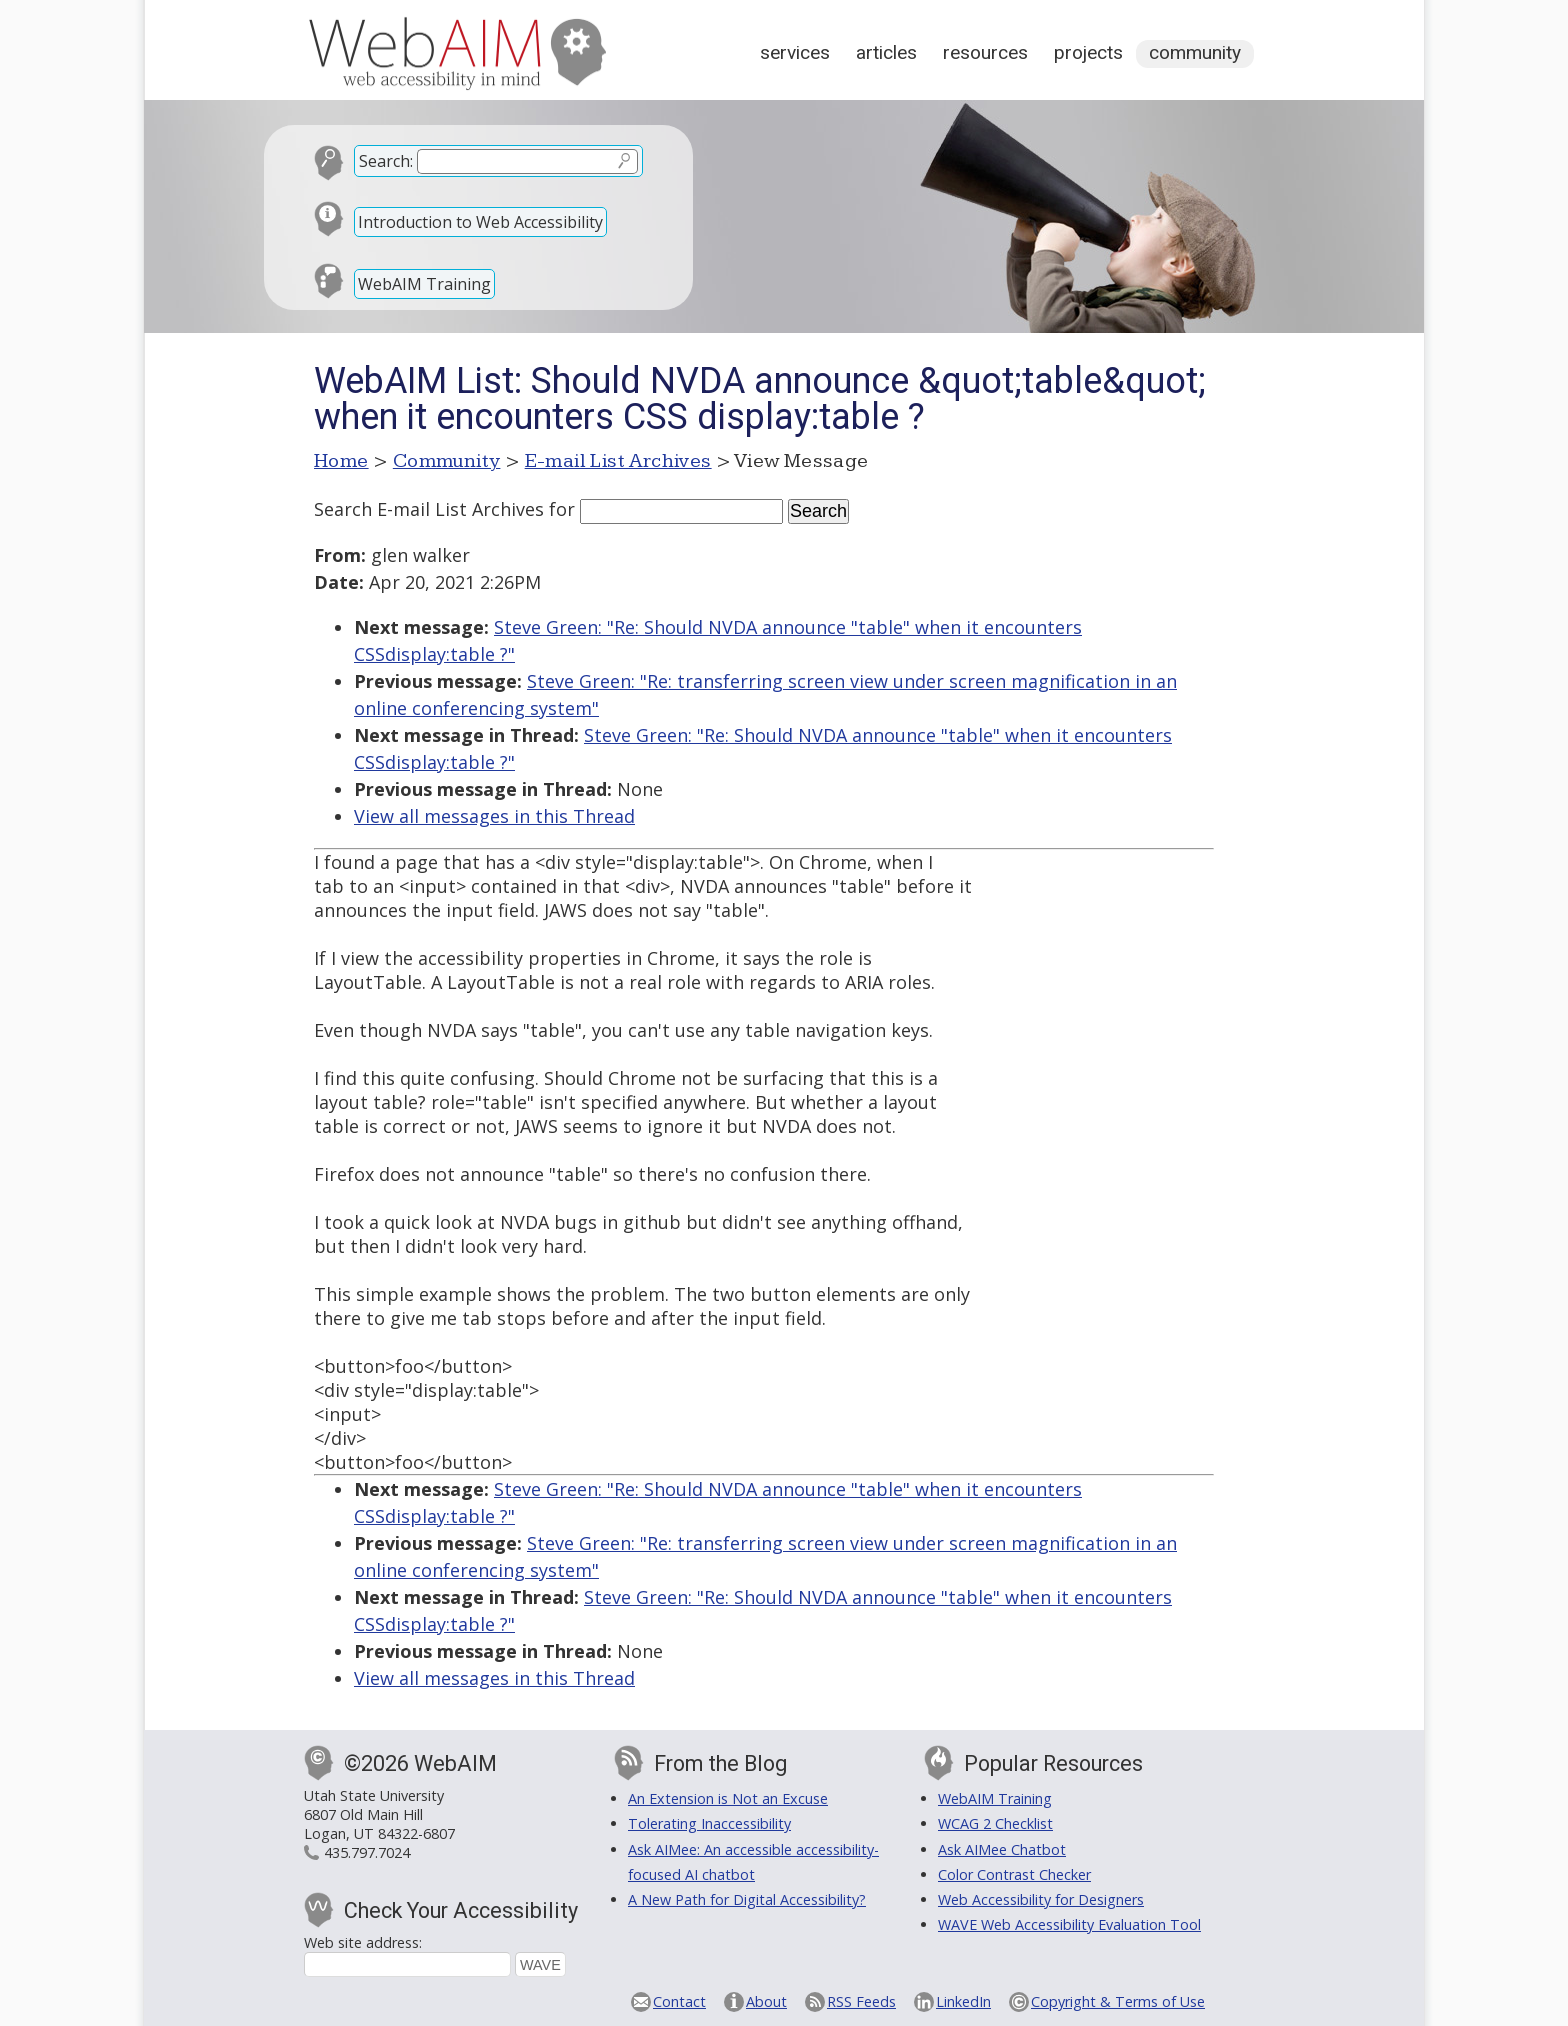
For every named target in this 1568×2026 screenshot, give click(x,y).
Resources (985, 52)
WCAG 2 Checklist (995, 1823)
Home (341, 461)
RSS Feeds (861, 2001)
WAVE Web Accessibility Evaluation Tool (1069, 1924)
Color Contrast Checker (1014, 1874)
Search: (386, 161)
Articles (886, 52)
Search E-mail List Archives (429, 509)
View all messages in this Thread (494, 816)
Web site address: (363, 1942)
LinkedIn (963, 2001)
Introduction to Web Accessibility (480, 222)
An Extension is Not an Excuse (728, 1798)
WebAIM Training (424, 284)
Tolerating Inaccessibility (709, 1823)
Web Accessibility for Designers (1041, 1899)
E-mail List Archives (618, 461)
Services (795, 52)
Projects (1088, 52)
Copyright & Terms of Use (1118, 2001)
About (766, 2001)
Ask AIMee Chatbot (1002, 1849)
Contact (679, 2001)
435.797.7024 (367, 1852)
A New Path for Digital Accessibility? (747, 1899)
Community (1195, 52)
